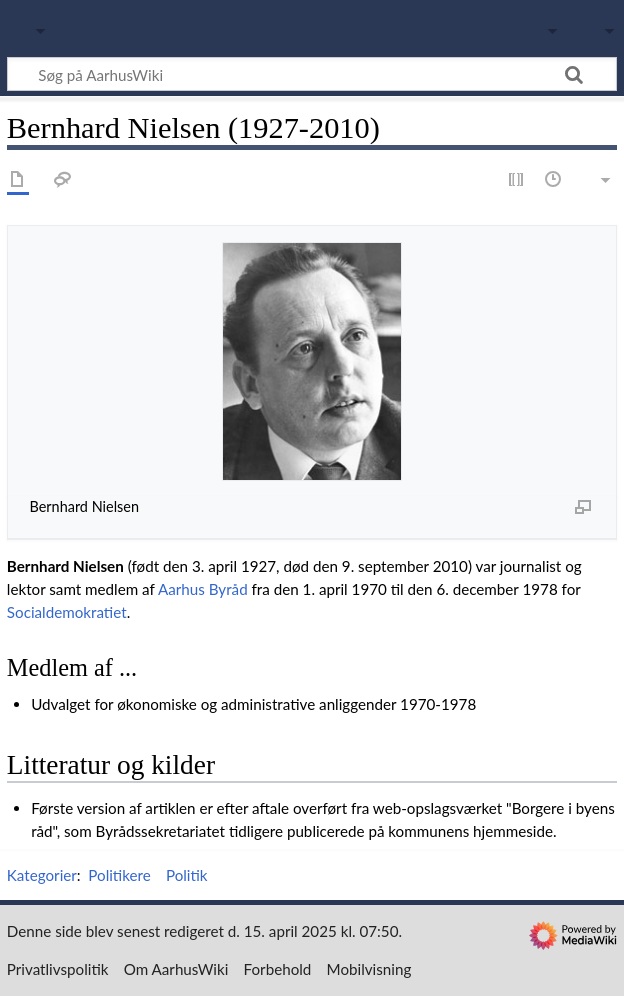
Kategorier (42, 875)
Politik (187, 875)
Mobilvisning (369, 969)
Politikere (119, 875)
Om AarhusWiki (176, 969)
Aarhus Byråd (203, 589)
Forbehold (278, 969)
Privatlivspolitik (58, 969)
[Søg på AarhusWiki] (312, 74)
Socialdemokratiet (67, 612)
